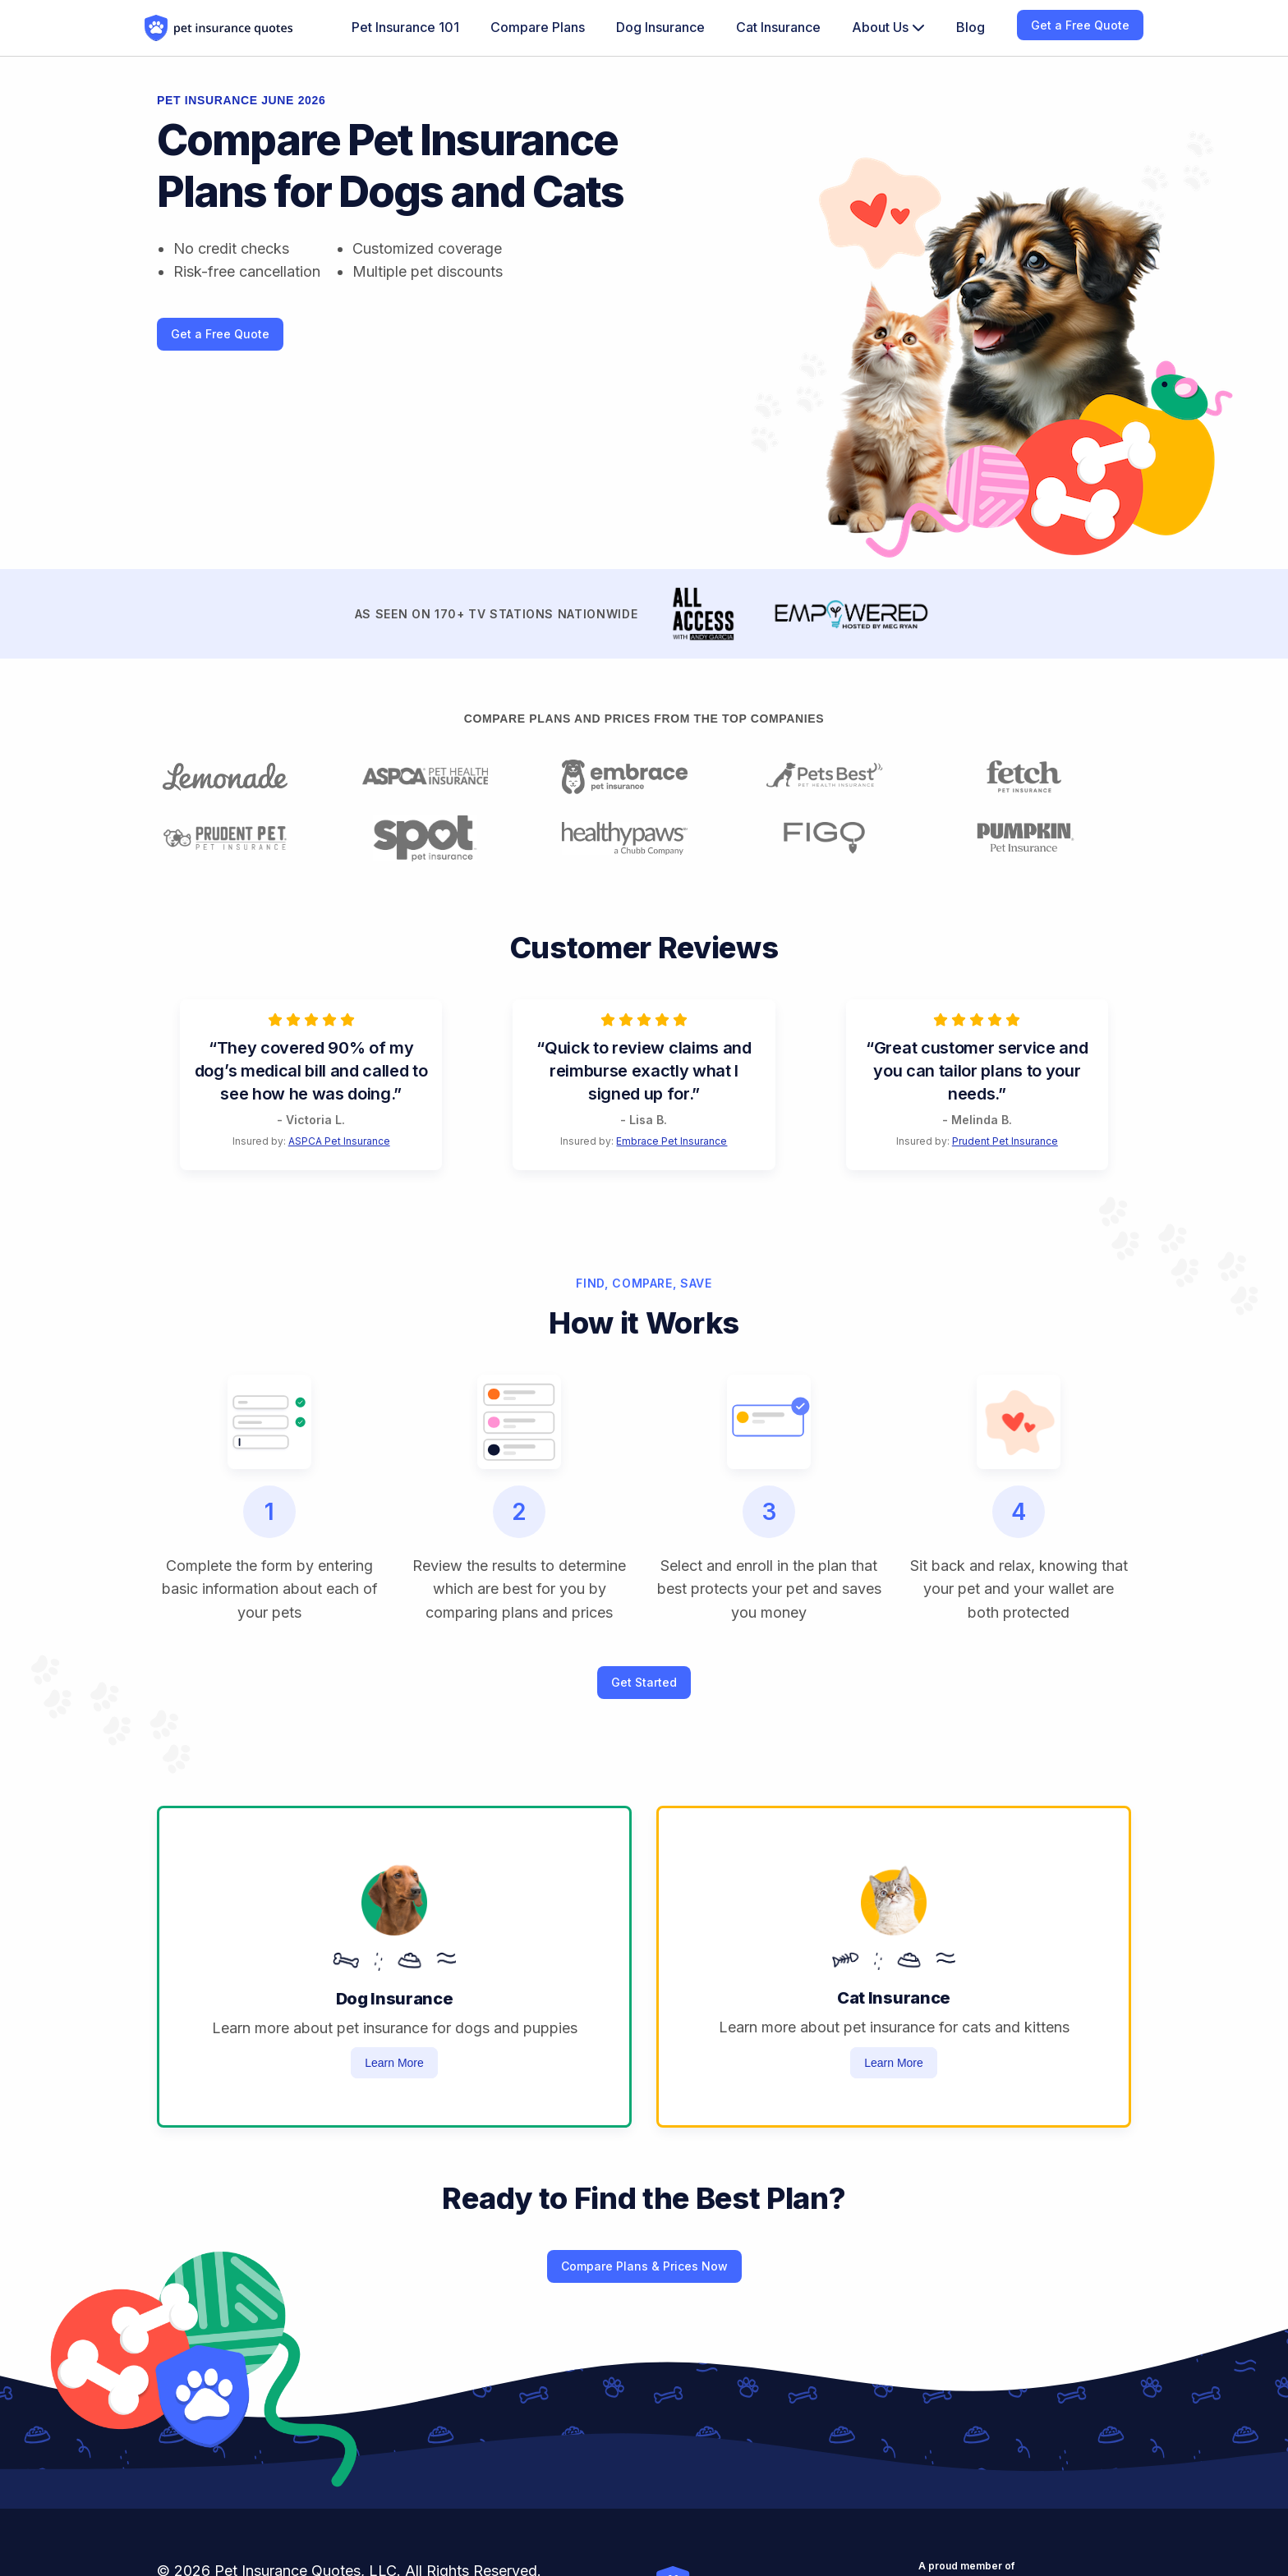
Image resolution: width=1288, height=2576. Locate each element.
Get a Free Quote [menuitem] (1080, 25)
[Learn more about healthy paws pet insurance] (644, 838)
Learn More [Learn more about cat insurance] (893, 2062)
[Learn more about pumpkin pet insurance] (1043, 838)
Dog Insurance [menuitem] (660, 27)
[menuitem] (888, 28)
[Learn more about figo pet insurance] (843, 838)
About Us (888, 27)
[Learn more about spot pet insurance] (444, 838)
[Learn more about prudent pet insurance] (245, 838)
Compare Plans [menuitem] (537, 27)
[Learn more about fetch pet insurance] (1043, 777)
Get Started (644, 1682)
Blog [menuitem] (970, 27)
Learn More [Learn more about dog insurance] (394, 2062)
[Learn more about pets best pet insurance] (843, 777)
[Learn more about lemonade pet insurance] (245, 777)
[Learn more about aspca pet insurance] (444, 777)
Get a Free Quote (220, 334)
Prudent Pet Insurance (1005, 1141)
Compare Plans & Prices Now (644, 2266)
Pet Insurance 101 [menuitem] (405, 27)
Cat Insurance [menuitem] (778, 27)
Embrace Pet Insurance (671, 1141)
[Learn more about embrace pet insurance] (644, 777)
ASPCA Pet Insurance (339, 1141)
